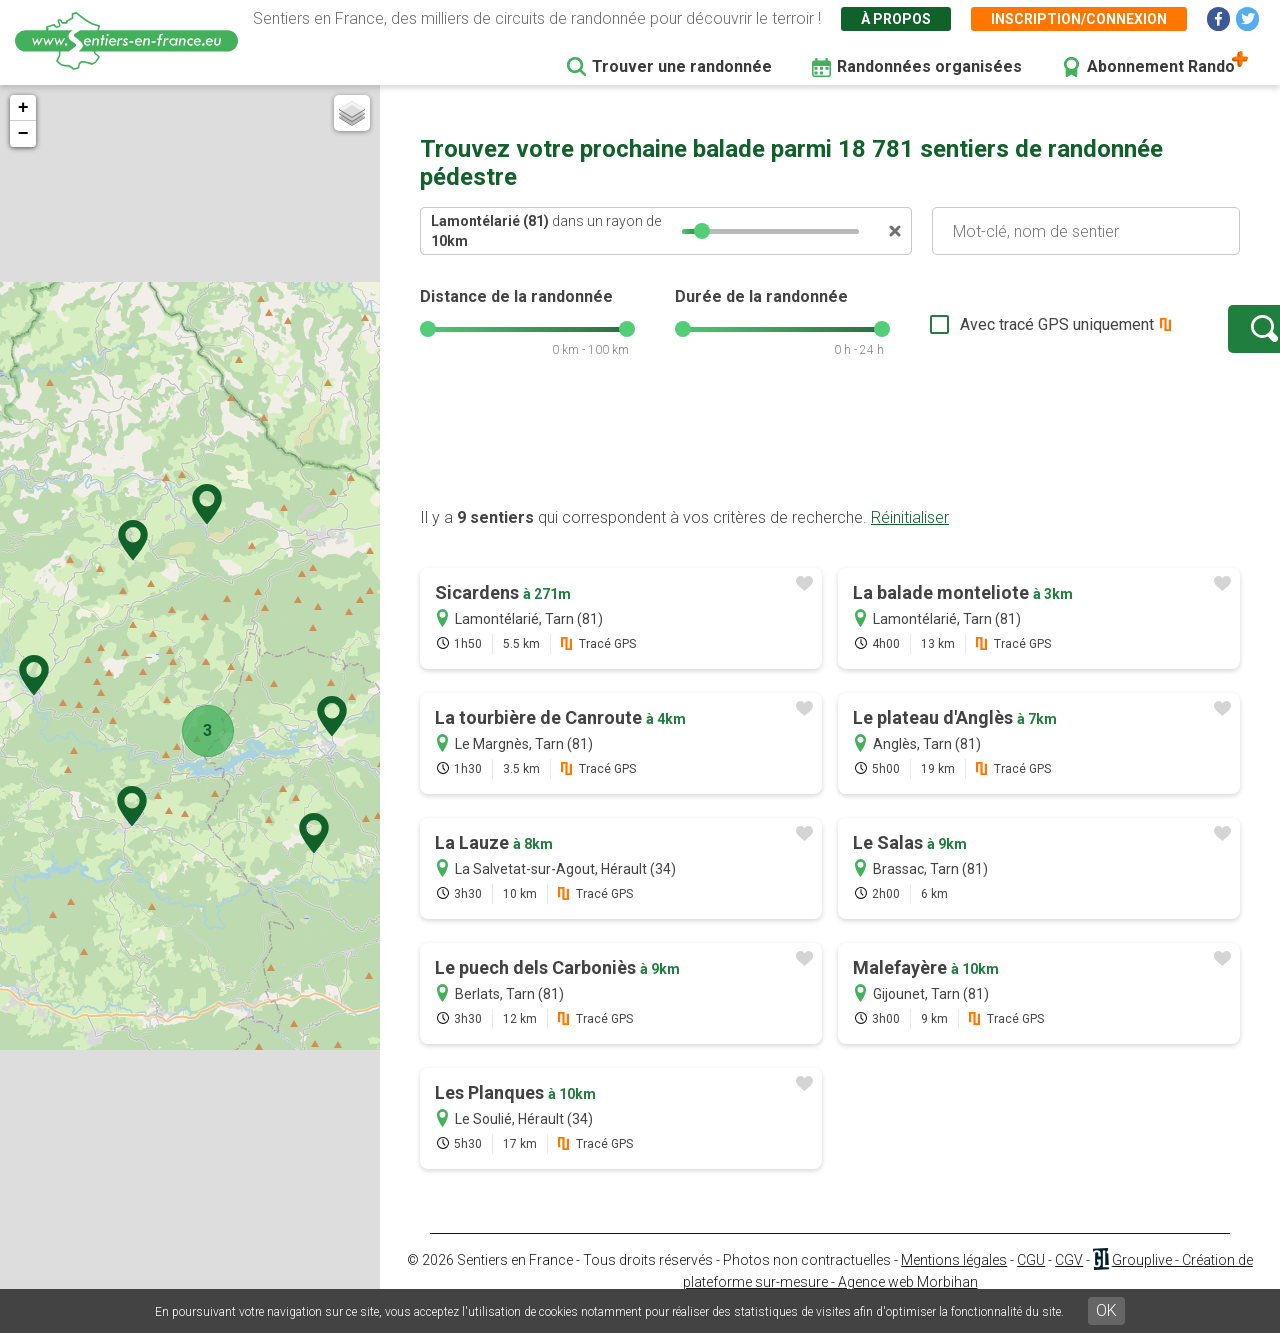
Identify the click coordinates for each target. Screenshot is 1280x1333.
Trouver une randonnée (682, 66)
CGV (1069, 1280)
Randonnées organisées (929, 66)
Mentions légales (954, 1280)
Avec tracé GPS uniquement (995, 334)
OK (1106, 1310)
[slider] (702, 231)
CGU (1031, 1280)
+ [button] (23, 108)
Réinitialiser (910, 537)
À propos (896, 19)
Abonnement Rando (1161, 66)
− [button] (23, 134)
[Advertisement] (830, 463)
